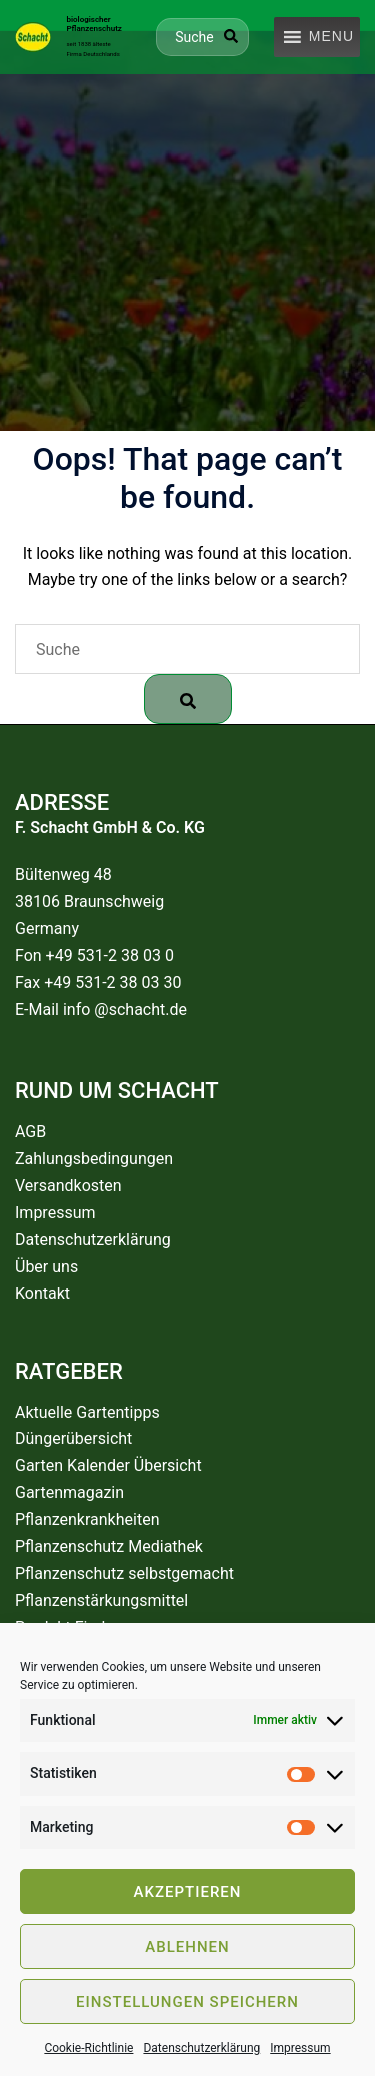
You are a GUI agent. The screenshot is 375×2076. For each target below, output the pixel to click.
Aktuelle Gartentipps (87, 1412)
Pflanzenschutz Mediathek (109, 1546)
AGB (30, 1131)
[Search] (231, 36)
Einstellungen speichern (187, 2002)
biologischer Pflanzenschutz (93, 24)
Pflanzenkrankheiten (87, 1519)
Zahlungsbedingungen (94, 1158)
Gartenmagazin (69, 1492)
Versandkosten (68, 1185)
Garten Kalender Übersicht (108, 1465)
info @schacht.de (125, 1009)
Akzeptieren (188, 1892)
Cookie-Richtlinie (88, 2048)
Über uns (46, 1266)
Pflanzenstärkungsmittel (101, 1600)
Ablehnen (187, 1947)
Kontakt (42, 1293)
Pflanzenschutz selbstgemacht (124, 1573)
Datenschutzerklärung (201, 2048)
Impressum (300, 2048)
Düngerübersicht (73, 1438)
